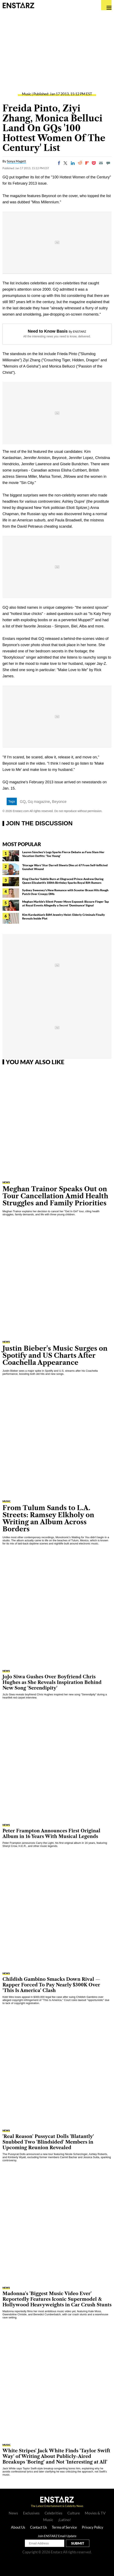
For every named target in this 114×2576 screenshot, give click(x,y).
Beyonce (59, 802)
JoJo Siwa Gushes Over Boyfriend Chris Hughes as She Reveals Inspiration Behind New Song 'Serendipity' (52, 1682)
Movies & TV (95, 2513)
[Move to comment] (108, 163)
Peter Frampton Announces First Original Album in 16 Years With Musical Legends (51, 1833)
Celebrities (53, 2513)
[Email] (101, 163)
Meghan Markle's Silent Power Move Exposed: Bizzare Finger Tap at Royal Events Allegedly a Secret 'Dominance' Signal (65, 903)
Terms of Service (64, 2527)
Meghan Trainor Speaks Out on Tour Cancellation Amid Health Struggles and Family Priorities (55, 1196)
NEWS (6, 1182)
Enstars (18, 5)
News (13, 2513)
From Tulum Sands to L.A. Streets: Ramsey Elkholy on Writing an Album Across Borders (48, 1518)
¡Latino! (64, 2519)
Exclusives (31, 2513)
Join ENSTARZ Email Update (57, 2536)
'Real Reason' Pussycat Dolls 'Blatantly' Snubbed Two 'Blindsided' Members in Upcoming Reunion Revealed (48, 2142)
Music (26, 94)
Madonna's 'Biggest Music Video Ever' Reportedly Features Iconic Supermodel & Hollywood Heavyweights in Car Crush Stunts (57, 2299)
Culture (73, 2513)
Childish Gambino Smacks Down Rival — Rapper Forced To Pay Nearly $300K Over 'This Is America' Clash (51, 1984)
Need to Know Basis (48, 331)
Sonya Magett (16, 161)
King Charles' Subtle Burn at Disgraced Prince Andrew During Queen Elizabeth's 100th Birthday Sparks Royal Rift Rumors (62, 880)
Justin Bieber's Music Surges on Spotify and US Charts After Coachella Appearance (55, 1355)
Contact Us (38, 2527)
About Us (18, 2527)
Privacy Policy (92, 2527)
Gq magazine (39, 802)
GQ (23, 802)
